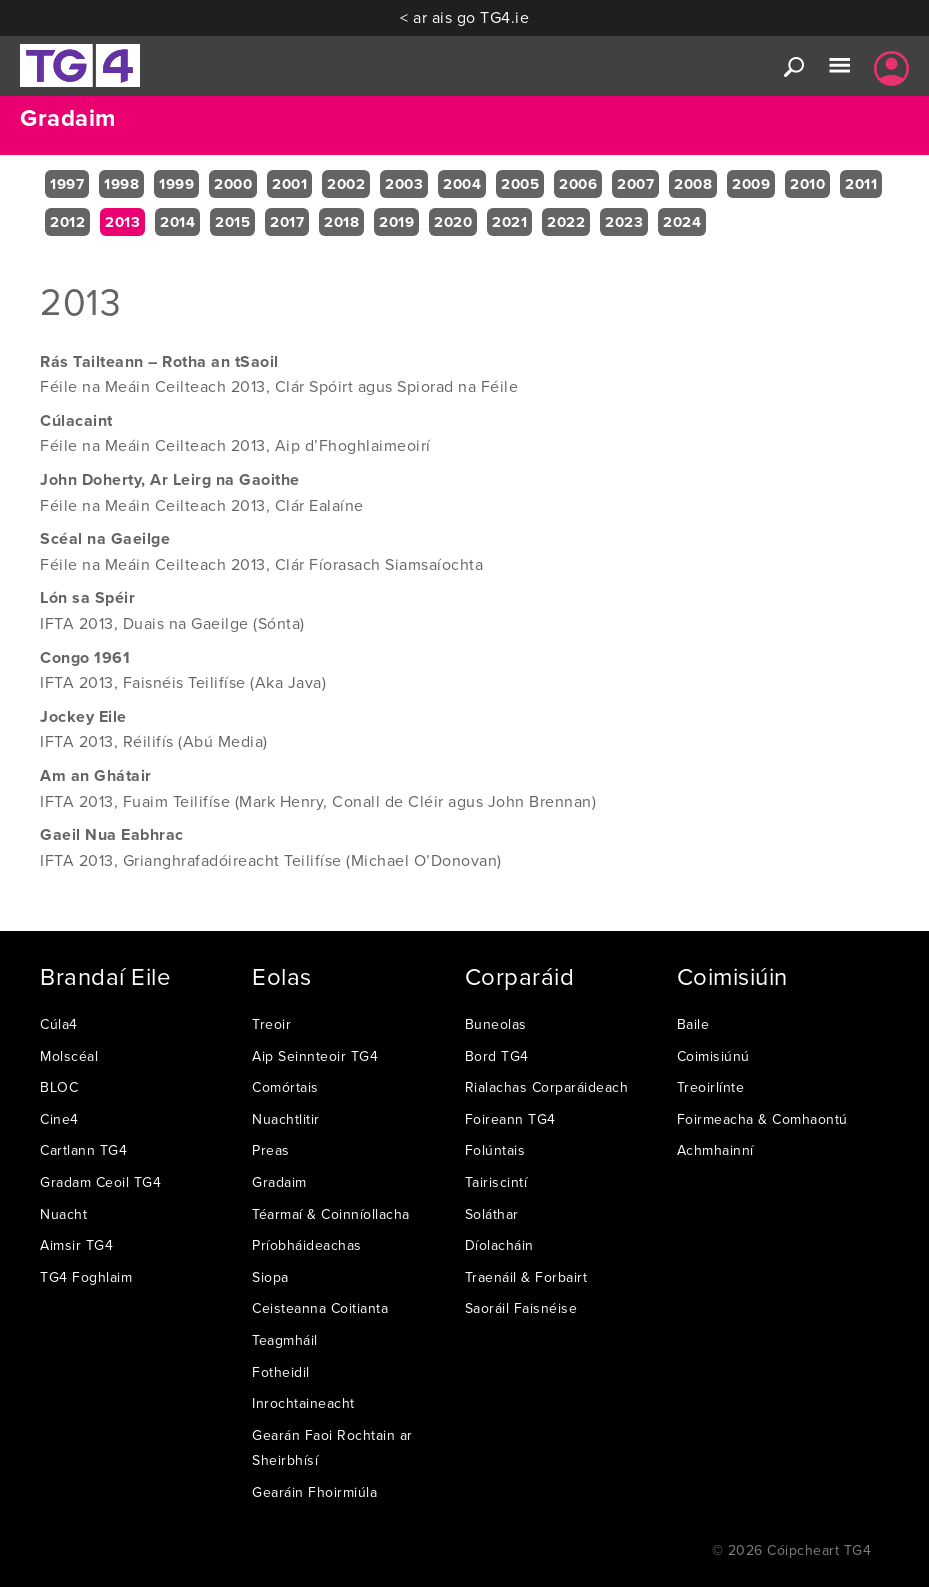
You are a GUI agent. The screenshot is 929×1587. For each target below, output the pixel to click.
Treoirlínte (711, 1087)
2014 (177, 222)
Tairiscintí (496, 1182)
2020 (453, 222)
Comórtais (285, 1087)
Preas (271, 1150)
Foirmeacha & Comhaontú (762, 1119)
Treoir (271, 1024)
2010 (807, 184)
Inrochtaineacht (303, 1403)
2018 (341, 222)
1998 (121, 184)
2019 (396, 222)
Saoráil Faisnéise (521, 1308)
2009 (751, 184)
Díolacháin (499, 1245)
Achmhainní (715, 1150)
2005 (520, 184)
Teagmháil (285, 1340)
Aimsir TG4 (76, 1245)
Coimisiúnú (713, 1056)
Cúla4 (59, 1024)
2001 (289, 184)
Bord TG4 (497, 1056)
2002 (346, 184)
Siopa (270, 1277)
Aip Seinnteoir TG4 (315, 1056)
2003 (404, 184)
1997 (67, 184)
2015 (232, 222)
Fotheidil (281, 1372)
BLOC (59, 1087)
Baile (693, 1024)
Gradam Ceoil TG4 (100, 1182)
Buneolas (496, 1024)
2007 (635, 184)
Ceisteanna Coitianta (320, 1308)
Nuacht (63, 1214)
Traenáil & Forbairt (526, 1277)
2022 (566, 222)
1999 (176, 184)
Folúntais (495, 1150)
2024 (682, 222)
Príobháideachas (307, 1245)
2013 (122, 222)
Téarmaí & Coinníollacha (331, 1214)
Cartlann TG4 (83, 1150)
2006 (578, 184)
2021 (509, 222)
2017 (287, 222)
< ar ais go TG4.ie (464, 17)
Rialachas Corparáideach (547, 1087)
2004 (462, 184)
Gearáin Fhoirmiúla (314, 1492)
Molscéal (69, 1056)
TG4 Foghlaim (86, 1277)
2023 (624, 222)
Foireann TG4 (510, 1119)
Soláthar (492, 1214)
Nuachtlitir (286, 1119)
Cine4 (59, 1119)
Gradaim (279, 1182)
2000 (233, 184)
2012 (67, 222)
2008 (693, 184)
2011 (861, 184)
